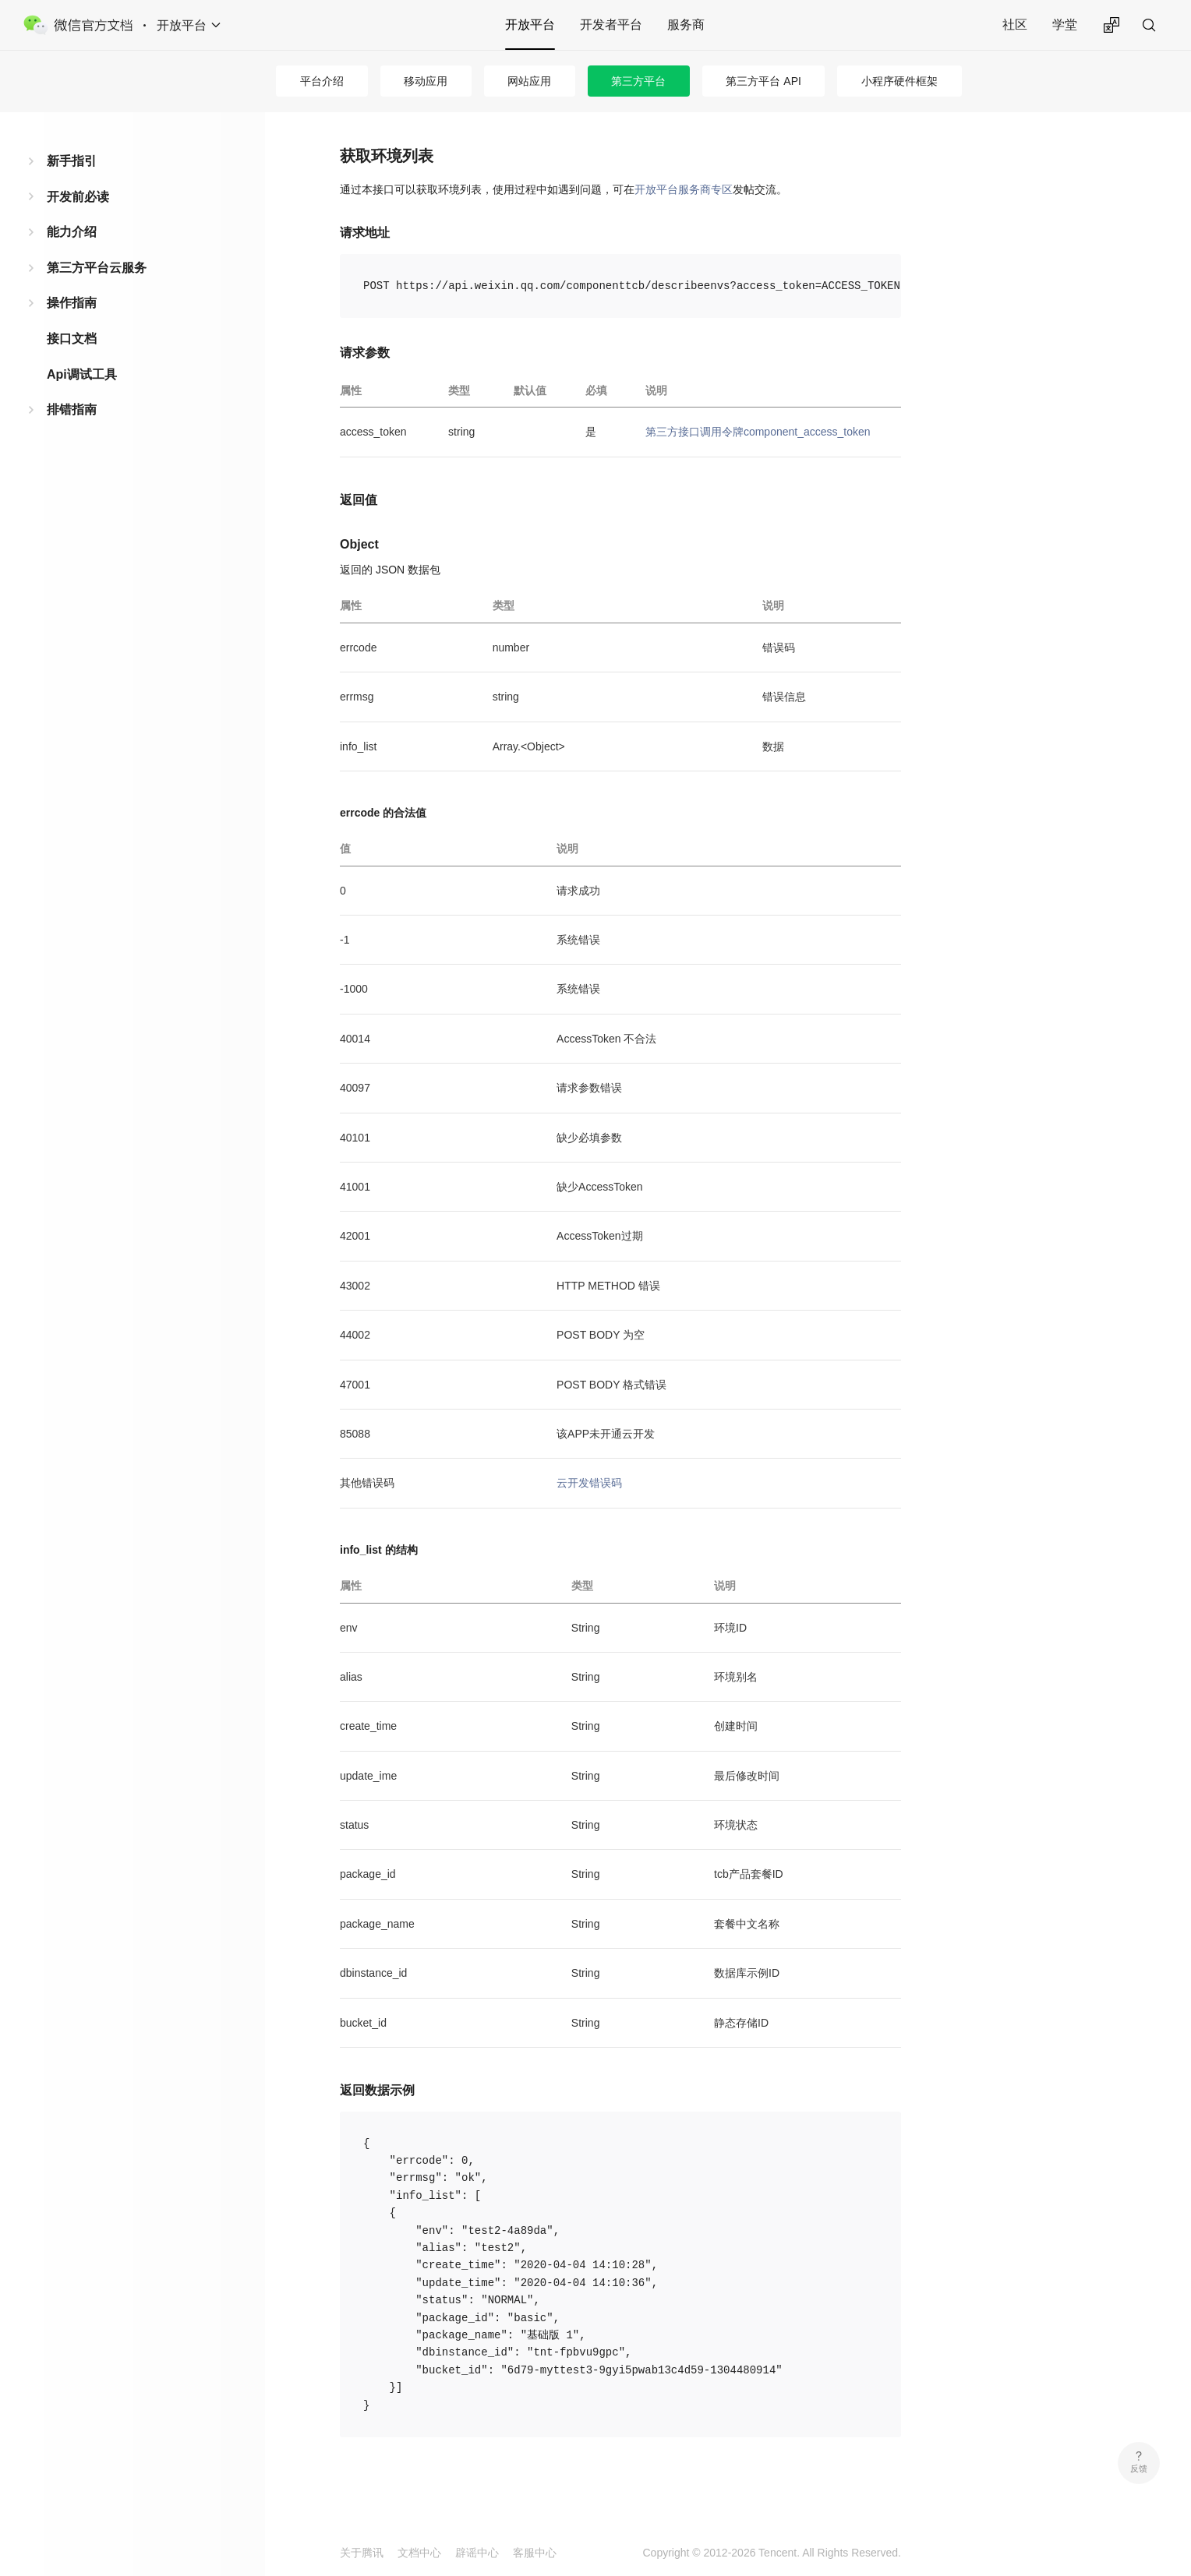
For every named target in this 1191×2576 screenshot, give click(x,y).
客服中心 (535, 2552)
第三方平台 (638, 81)
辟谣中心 (477, 2552)
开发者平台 (611, 24)
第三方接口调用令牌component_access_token (758, 431)
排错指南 (72, 409)
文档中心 (419, 2552)
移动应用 (425, 81)
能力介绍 (72, 231)
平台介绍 (322, 81)
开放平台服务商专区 (683, 189)
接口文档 (72, 338)
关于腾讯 (361, 2552)
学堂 (1064, 24)
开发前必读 (78, 196)
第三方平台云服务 (97, 267)
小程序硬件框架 (899, 81)
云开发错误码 (589, 1483)
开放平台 (530, 24)
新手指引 (72, 161)
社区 (1014, 24)
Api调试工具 (82, 374)
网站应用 (529, 81)
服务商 (686, 24)
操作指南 (72, 302)
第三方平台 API (763, 81)
